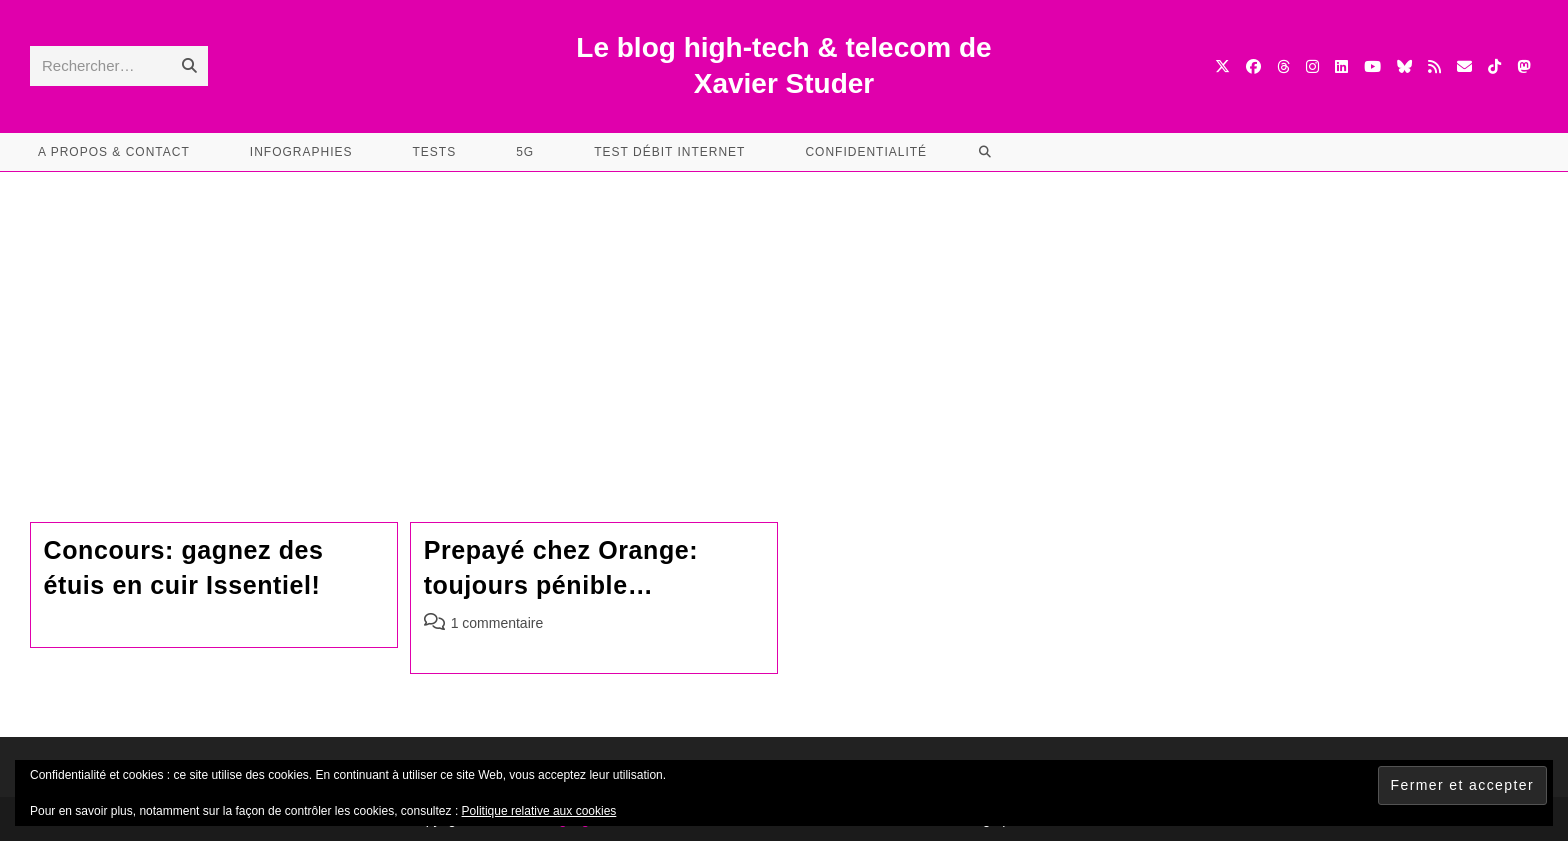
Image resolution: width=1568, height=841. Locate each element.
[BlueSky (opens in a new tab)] (1404, 66)
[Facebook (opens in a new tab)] (1253, 66)
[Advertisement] (784, 322)
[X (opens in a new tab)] (1222, 66)
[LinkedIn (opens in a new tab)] (1341, 66)
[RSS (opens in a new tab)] (1434, 66)
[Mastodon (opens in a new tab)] (1523, 66)
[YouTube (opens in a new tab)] (1372, 66)
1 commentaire (497, 623)
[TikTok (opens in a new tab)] (1494, 66)
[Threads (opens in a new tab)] (1283, 66)
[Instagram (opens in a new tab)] (1312, 66)
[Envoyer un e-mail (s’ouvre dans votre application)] (1464, 66)
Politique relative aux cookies (539, 811)
